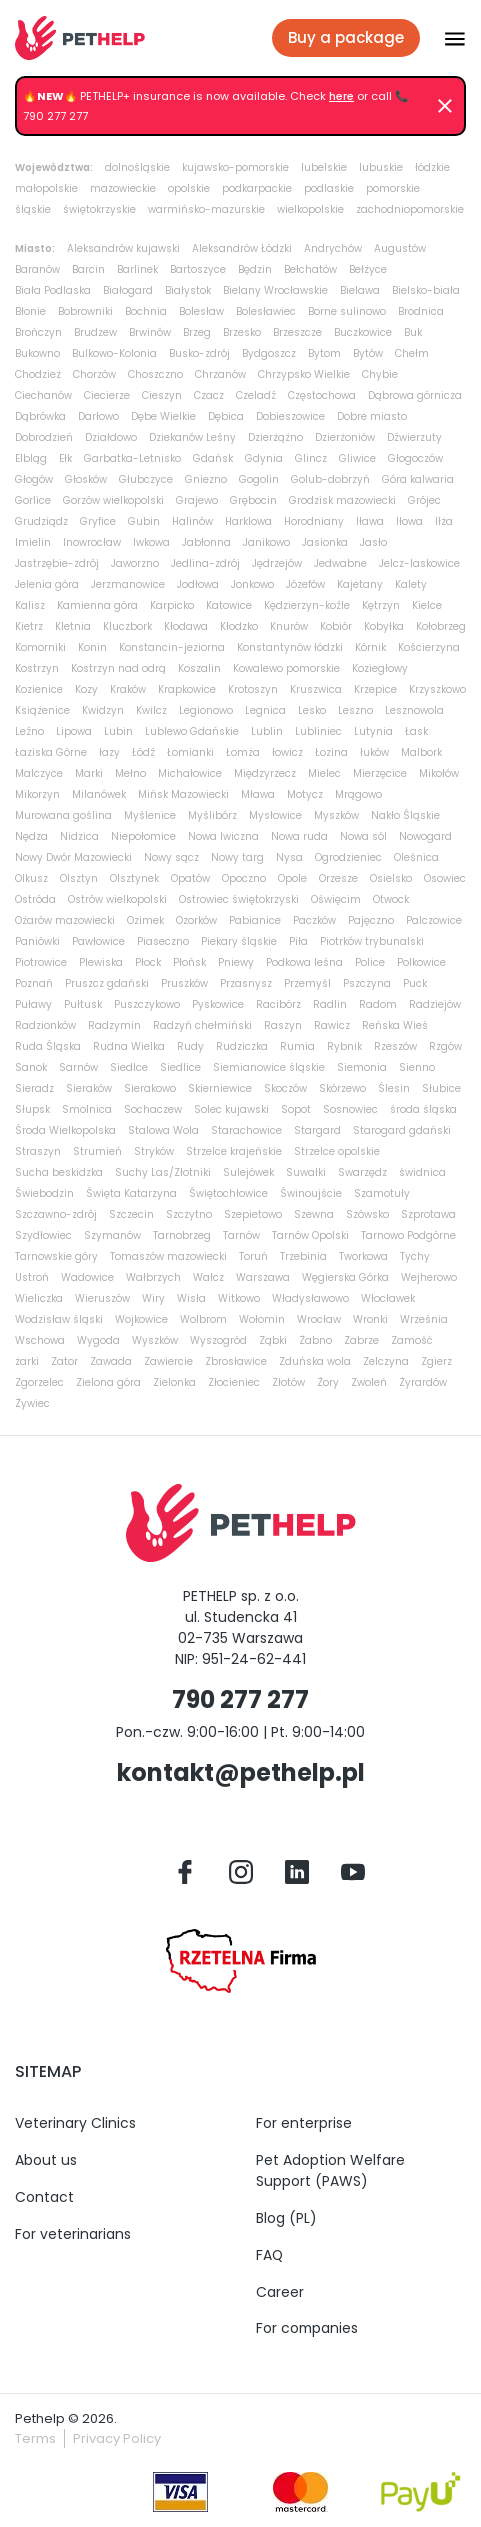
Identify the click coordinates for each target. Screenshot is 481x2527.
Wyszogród (218, 1340)
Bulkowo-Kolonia (114, 353)
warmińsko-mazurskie (206, 209)
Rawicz (332, 1025)
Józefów (305, 584)
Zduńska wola (315, 1361)
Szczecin (131, 1214)
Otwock (391, 899)
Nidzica (79, 836)
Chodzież (38, 374)
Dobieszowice (290, 416)
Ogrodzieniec (348, 857)
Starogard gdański (402, 1130)
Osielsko (391, 878)
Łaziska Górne (51, 752)
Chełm (412, 353)
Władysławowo (310, 1298)
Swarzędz (362, 1172)
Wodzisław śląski (59, 1319)
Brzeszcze (297, 332)
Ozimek (145, 920)
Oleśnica (416, 857)
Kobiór (336, 626)
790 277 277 (240, 1699)
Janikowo (266, 542)
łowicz (287, 752)
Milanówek (99, 794)
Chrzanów (220, 374)
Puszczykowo (147, 1004)
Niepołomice (143, 836)
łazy (109, 752)
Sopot (296, 1109)
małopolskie (46, 188)
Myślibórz (212, 815)
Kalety (411, 584)
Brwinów (150, 332)
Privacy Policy (117, 2438)
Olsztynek (134, 878)
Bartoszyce (198, 269)
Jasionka (325, 542)
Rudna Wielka (129, 1046)
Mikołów (439, 773)
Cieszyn (162, 395)
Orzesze (338, 878)
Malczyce (39, 773)
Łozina (331, 752)
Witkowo (239, 1298)
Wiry (153, 1298)
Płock (148, 962)
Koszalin (199, 668)
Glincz (311, 458)
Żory (328, 1382)
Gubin (144, 521)
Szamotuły (382, 1193)
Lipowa (74, 731)
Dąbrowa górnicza (415, 395)
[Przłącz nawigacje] (443, 38)
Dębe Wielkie (163, 416)
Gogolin (259, 479)
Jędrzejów (277, 563)
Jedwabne (340, 563)
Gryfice (98, 521)
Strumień (97, 1151)
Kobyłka (384, 626)
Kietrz (29, 626)
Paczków (314, 920)
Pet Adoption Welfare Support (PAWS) (330, 2170)
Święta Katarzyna (131, 1193)
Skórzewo (342, 1088)
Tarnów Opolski (310, 1235)
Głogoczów (415, 458)
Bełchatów (310, 269)
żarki (27, 1361)
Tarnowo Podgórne (408, 1235)
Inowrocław (92, 542)
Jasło (373, 542)
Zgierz (436, 1361)
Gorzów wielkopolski (113, 500)
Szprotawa (428, 1214)
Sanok (31, 1067)
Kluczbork (127, 626)
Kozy (86, 689)
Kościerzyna (429, 647)
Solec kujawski (231, 1109)
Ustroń (32, 1277)
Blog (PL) (286, 2218)
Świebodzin (44, 1193)
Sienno (417, 1067)
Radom (378, 1004)
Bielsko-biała (426, 290)
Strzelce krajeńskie (234, 1151)
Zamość (412, 1340)
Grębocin (253, 500)
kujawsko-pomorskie (235, 167)
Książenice (42, 710)
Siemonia (362, 1067)
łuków (374, 752)
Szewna (314, 1214)
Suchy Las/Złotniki (163, 1172)
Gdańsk (213, 458)
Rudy (190, 1046)
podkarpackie (257, 188)
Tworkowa (363, 1256)
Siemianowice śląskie (269, 1067)
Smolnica (87, 1109)
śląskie (33, 209)
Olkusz (31, 878)
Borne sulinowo (347, 311)
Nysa (289, 857)
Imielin (33, 542)
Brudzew (95, 332)
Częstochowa (322, 395)
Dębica (226, 416)
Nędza (31, 836)
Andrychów (333, 248)
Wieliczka (39, 1298)
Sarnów (78, 1067)
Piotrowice (41, 962)
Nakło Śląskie (405, 815)
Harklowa (248, 521)
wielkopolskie (310, 209)
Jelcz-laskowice (419, 563)
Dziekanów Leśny (192, 437)
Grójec (424, 500)
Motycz (305, 794)
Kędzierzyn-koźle (307, 605)
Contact (44, 2197)
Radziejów (435, 1004)
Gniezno (206, 479)
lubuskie (381, 167)
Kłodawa (186, 626)
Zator (64, 1361)
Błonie (30, 311)
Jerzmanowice (128, 584)
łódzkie (432, 167)
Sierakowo (150, 1088)
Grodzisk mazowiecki (342, 500)
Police (370, 962)
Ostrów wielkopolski (117, 899)
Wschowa (40, 1340)
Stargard (317, 1130)
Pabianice (255, 920)
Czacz (209, 395)
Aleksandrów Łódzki (242, 248)
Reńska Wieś (395, 1025)
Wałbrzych (153, 1277)
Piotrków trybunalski (372, 941)
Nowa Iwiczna (223, 836)
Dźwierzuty (414, 437)
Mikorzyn (37, 794)
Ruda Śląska (48, 1046)
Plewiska (101, 962)
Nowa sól (363, 836)
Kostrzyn (37, 668)
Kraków (128, 689)
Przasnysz (246, 983)
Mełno (130, 773)
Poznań (34, 983)
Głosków (86, 479)
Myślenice (150, 815)
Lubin (118, 731)
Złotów (288, 1382)
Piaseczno (163, 941)
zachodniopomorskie (410, 209)
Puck (415, 983)
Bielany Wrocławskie (275, 290)
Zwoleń (369, 1382)
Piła (298, 941)
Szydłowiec (43, 1235)
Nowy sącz (171, 857)
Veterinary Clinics (75, 2123)
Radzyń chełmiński (202, 1025)
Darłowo (98, 416)
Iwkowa (151, 542)
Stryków (154, 1151)
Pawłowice (98, 941)
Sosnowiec (350, 1109)
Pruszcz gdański (107, 983)
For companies (307, 2328)
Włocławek (388, 1298)
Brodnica (421, 311)
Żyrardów (423, 1382)
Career (280, 2292)
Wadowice (87, 1277)
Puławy (33, 1004)
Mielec (324, 773)
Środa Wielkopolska (65, 1130)
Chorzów (94, 374)
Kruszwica (316, 689)
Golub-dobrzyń (330, 479)
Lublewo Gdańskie (192, 731)
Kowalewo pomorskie (286, 668)
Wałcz (208, 1277)
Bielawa (360, 290)
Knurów (289, 626)
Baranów (37, 269)
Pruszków (184, 983)
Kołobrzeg (441, 626)
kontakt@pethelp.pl (241, 1772)
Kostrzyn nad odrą (118, 668)
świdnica (422, 1172)
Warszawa (263, 1277)
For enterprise (304, 2123)
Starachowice (246, 1130)
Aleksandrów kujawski (123, 248)
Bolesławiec (266, 311)
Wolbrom (203, 1319)
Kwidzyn (103, 710)
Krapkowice (187, 689)
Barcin (88, 269)
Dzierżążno (275, 437)
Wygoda (98, 1340)
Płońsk (189, 962)
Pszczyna (367, 983)
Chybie (380, 374)
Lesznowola (414, 710)
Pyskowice (218, 1004)
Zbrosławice (236, 1361)
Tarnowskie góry (56, 1256)
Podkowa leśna (304, 962)
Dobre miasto (372, 416)
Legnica (265, 710)
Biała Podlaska (53, 290)
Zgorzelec (39, 1382)
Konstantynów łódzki (290, 647)
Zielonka (174, 1382)
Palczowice (434, 920)
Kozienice (39, 689)
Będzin (255, 269)
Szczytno (189, 1214)
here (341, 96)
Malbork (421, 752)
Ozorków (196, 920)
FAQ (269, 2255)
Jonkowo (252, 584)
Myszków (336, 815)
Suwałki (306, 1172)
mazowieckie (123, 188)
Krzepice (375, 689)
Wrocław (319, 1319)
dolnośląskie (137, 167)
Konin (92, 647)
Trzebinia (303, 1256)
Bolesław (201, 311)
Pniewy (236, 962)
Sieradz (34, 1088)
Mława (258, 794)
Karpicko (172, 605)
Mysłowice (275, 815)
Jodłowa (198, 584)
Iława (370, 521)
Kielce (427, 605)
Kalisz (30, 605)
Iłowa (409, 521)
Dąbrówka (40, 416)
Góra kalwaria (418, 479)
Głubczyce (146, 479)
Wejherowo (429, 1277)
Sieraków (89, 1088)
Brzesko (242, 332)
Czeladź (256, 395)
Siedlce (129, 1067)
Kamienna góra (97, 605)
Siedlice (180, 1067)
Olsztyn (79, 878)
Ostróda (35, 899)
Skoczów (285, 1088)
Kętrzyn (381, 605)
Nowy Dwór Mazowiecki (73, 857)
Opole (292, 878)
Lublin (267, 731)
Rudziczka (242, 1046)
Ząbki (273, 1340)
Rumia (297, 1046)
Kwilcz (151, 710)
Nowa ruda (299, 836)
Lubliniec (318, 731)
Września (424, 1319)
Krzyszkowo (437, 689)
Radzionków (45, 1025)
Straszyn (38, 1151)
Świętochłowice (228, 1193)
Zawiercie (168, 1361)
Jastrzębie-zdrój (57, 563)
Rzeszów (395, 1046)
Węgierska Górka (345, 1277)
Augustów (400, 248)
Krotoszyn (253, 689)
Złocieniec (234, 1382)
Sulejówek (248, 1172)
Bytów (368, 353)
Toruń (253, 1256)
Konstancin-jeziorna (172, 647)
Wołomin (262, 1319)
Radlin (330, 1004)
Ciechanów (43, 395)
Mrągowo (358, 794)
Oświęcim (336, 899)
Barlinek (137, 269)
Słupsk (32, 1109)
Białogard (128, 290)
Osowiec (445, 878)
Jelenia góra (47, 584)
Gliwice (357, 458)
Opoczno (244, 878)
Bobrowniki (85, 311)
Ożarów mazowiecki (65, 920)
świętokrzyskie (99, 209)
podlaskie (329, 188)
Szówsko (367, 1214)
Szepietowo (253, 1214)
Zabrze (361, 1340)
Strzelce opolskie (337, 1151)
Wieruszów (102, 1298)
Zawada (111, 1361)
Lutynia (373, 731)
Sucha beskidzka (59, 1172)
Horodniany (314, 521)
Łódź (143, 752)
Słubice (441, 1088)
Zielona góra (108, 1382)
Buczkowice (363, 332)
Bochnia (146, 311)
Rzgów (445, 1046)
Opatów (190, 878)
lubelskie (324, 167)
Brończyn (38, 332)
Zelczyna (386, 1361)
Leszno (355, 710)
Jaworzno (135, 563)
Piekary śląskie (239, 941)
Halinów (192, 521)
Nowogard (425, 836)
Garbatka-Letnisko (132, 458)
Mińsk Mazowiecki (183, 794)
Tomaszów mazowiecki (168, 1256)
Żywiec (32, 1403)
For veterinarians (73, 2234)
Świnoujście (311, 1193)
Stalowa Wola (163, 1130)
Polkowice (421, 962)
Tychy (415, 1256)
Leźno (29, 731)
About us (46, 2160)
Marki (89, 773)
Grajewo (197, 500)
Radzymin (114, 1025)
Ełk (65, 458)
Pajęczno (371, 920)
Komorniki (40, 647)
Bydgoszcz (269, 353)
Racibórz (278, 1004)
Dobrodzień (44, 437)
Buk (413, 332)
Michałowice (190, 773)
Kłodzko (239, 626)
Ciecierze (107, 395)
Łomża (243, 752)
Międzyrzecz (265, 773)
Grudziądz (41, 521)
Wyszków (155, 1340)
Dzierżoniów (345, 437)
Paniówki (37, 941)
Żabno (315, 1340)
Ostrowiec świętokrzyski (239, 899)
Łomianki (190, 752)
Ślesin (394, 1088)
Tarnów (241, 1235)
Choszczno (155, 374)
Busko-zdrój (199, 353)
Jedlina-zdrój (205, 563)
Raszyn (283, 1025)
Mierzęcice (380, 773)
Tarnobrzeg (182, 1235)
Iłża (444, 521)
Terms (35, 2438)
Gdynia (264, 458)
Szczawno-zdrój (56, 1214)
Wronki (370, 1319)
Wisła (191, 1298)
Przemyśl (307, 983)
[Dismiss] (445, 106)
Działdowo (111, 437)
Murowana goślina (63, 815)
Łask (416, 731)
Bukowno (37, 353)
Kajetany (360, 584)
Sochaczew (153, 1109)
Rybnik (344, 1046)
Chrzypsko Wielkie (304, 374)
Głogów (34, 479)
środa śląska (423, 1109)
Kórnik (370, 647)
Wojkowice (141, 1319)
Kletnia (73, 626)
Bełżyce (368, 269)
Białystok (188, 290)
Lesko (312, 710)
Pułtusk (83, 1004)
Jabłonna (206, 542)
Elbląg (31, 458)
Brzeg (197, 332)
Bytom (324, 353)
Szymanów (112, 1235)
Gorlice (33, 500)
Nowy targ (237, 857)
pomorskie (393, 188)
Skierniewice (220, 1088)
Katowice (229, 605)
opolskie (189, 188)
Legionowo (206, 710)
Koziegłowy (380, 668)
